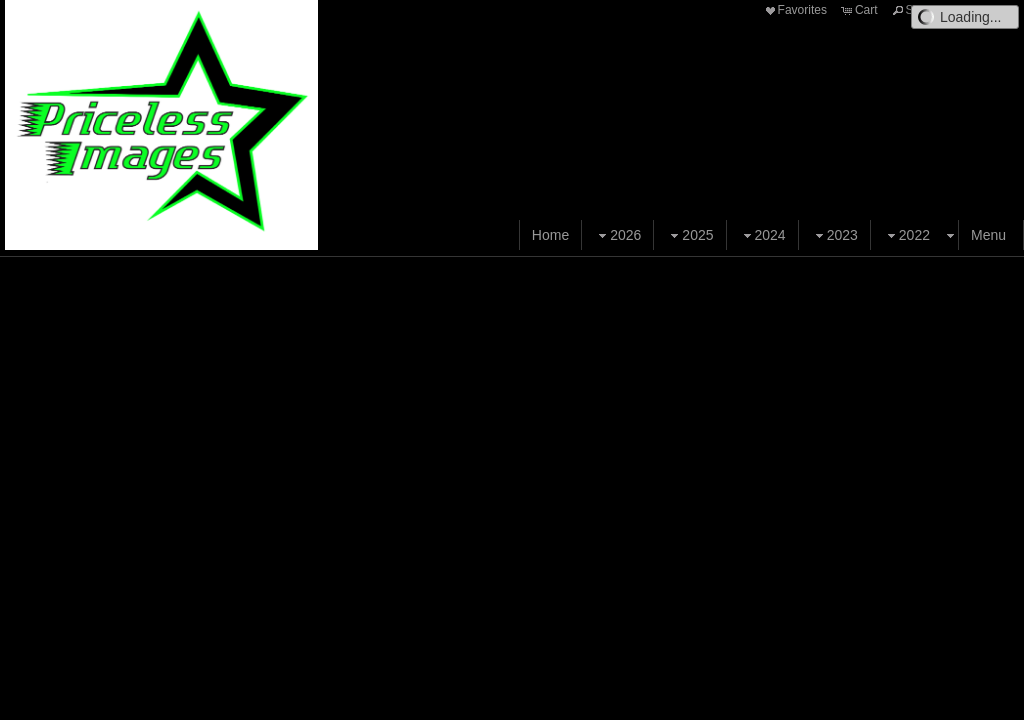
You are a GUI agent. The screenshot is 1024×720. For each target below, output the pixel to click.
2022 (906, 235)
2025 (689, 235)
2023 (834, 235)
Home (550, 235)
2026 (617, 235)
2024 (762, 235)
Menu (988, 235)
